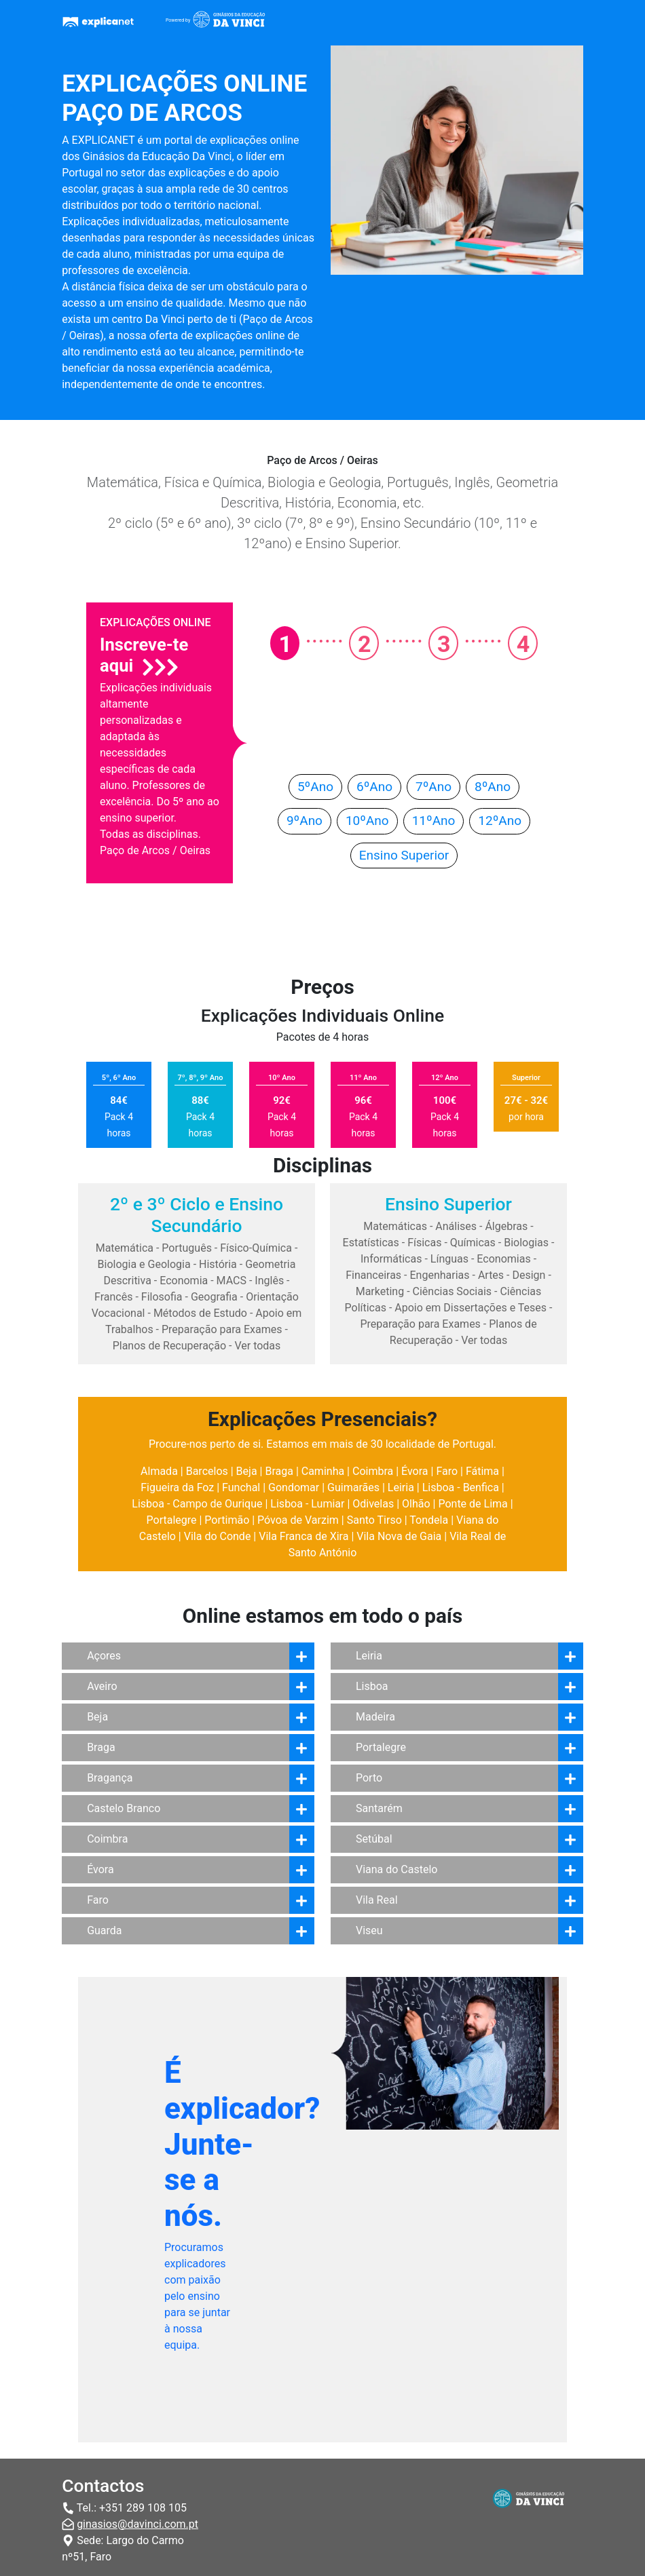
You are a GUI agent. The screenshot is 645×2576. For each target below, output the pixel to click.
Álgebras (506, 1226)
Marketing (380, 1291)
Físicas (424, 1242)
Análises (456, 1226)
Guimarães (353, 1487)
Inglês (269, 1280)
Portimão (226, 1520)
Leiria (401, 1487)
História (218, 1264)
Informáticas (391, 1258)
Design (528, 1275)
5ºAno (315, 786)
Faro (447, 1471)
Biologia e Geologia (144, 1264)
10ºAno (367, 820)
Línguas (449, 1258)
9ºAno (304, 820)
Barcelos (207, 1471)
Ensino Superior (404, 855)
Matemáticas (395, 1226)
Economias (503, 1258)
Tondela (428, 1520)
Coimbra (372, 1471)
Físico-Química (256, 1248)
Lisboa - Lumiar (307, 1503)
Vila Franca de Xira (303, 1536)
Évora (414, 1471)
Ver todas (257, 1345)
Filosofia (162, 1296)
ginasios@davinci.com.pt (137, 2524)
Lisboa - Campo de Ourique (197, 1503)
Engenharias (439, 1275)
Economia (184, 1280)
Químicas (473, 1242)
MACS (231, 1280)
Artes (491, 1275)
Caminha (322, 1471)
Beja (246, 1471)
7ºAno (434, 786)
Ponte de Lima (472, 1503)
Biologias (526, 1242)
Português (187, 1248)
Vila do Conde (217, 1536)
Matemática (124, 1248)
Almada (159, 1471)
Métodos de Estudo (200, 1313)
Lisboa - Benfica (460, 1487)
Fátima (482, 1471)
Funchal (241, 1487)
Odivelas (373, 1503)
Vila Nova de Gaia (398, 1536)
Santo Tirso (374, 1520)
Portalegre (172, 1520)
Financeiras (373, 1275)
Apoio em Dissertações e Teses (470, 1307)
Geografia (214, 1296)
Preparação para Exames (222, 1329)
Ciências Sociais (452, 1291)
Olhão (416, 1503)
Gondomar (293, 1487)
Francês (113, 1296)
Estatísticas (371, 1242)
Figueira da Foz (177, 1487)
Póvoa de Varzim (298, 1520)
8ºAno (493, 786)
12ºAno (499, 820)
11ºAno (434, 820)
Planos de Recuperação (169, 1345)
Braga (279, 1471)
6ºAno (374, 786)
